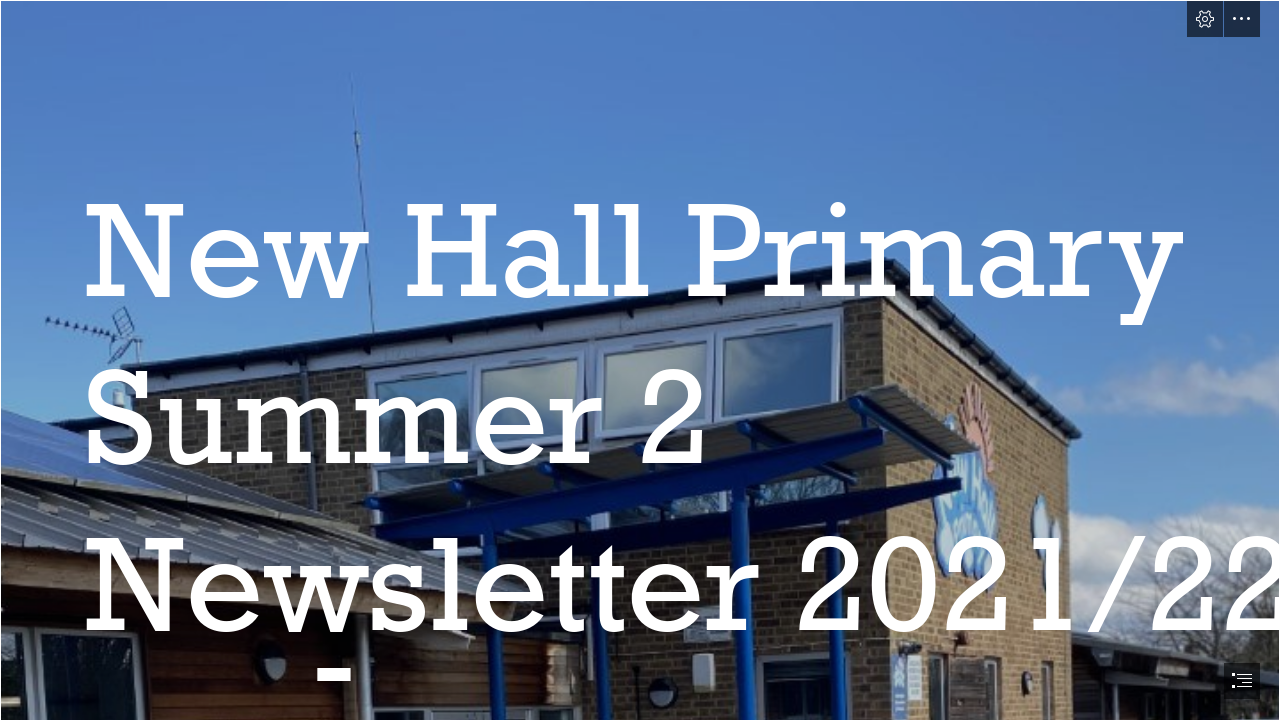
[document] (640, 360)
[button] (1205, 19)
